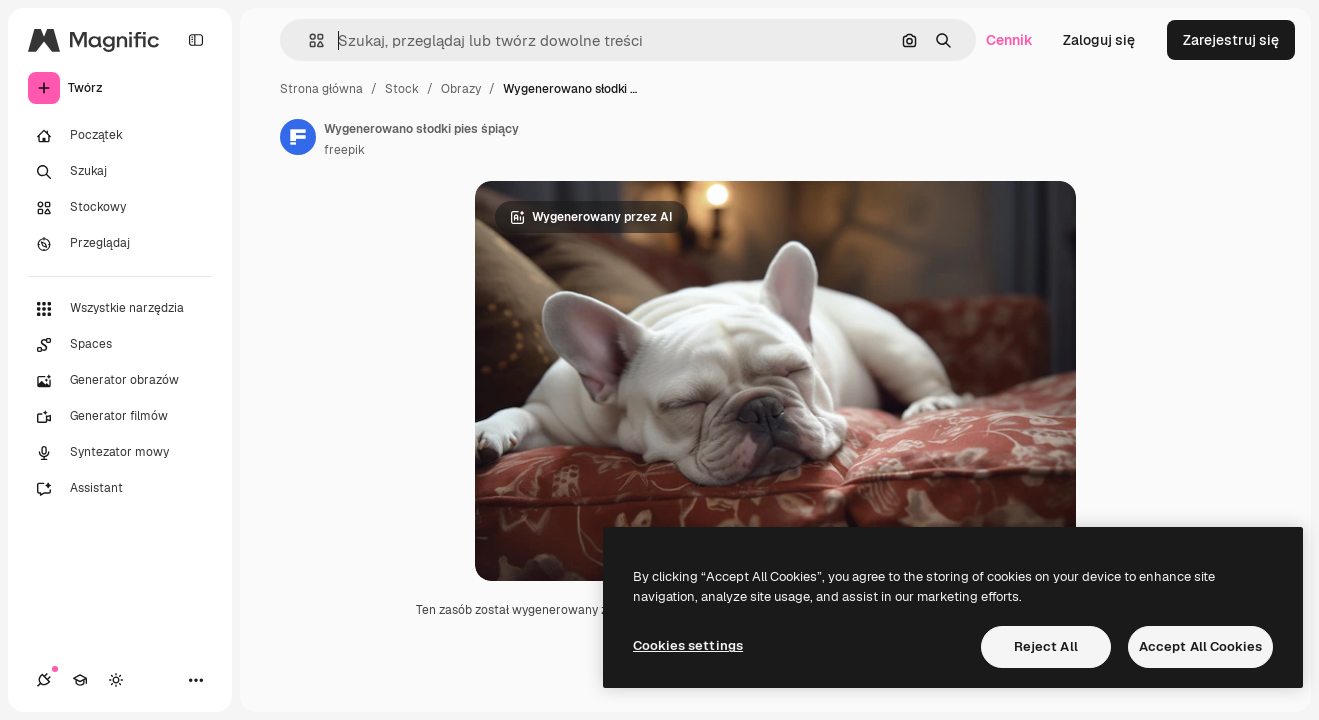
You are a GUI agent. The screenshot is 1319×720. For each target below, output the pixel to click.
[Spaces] (120, 345)
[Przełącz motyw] (116, 680)
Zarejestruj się (1231, 40)
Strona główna (321, 89)
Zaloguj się (1099, 40)
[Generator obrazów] (120, 381)
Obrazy (461, 89)
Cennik (1009, 40)
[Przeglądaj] (120, 244)
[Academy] (80, 680)
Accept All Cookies (1200, 646)
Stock (402, 89)
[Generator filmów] (120, 417)
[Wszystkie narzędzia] (120, 309)
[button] (308, 40)
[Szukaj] (120, 172)
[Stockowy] (120, 208)
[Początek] (120, 136)
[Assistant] (120, 489)
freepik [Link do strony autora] (344, 150)
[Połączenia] (44, 680)
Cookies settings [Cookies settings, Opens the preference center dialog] (688, 645)
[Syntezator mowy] (120, 453)
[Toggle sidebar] (196, 40)
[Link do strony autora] (298, 137)
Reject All (1046, 646)
